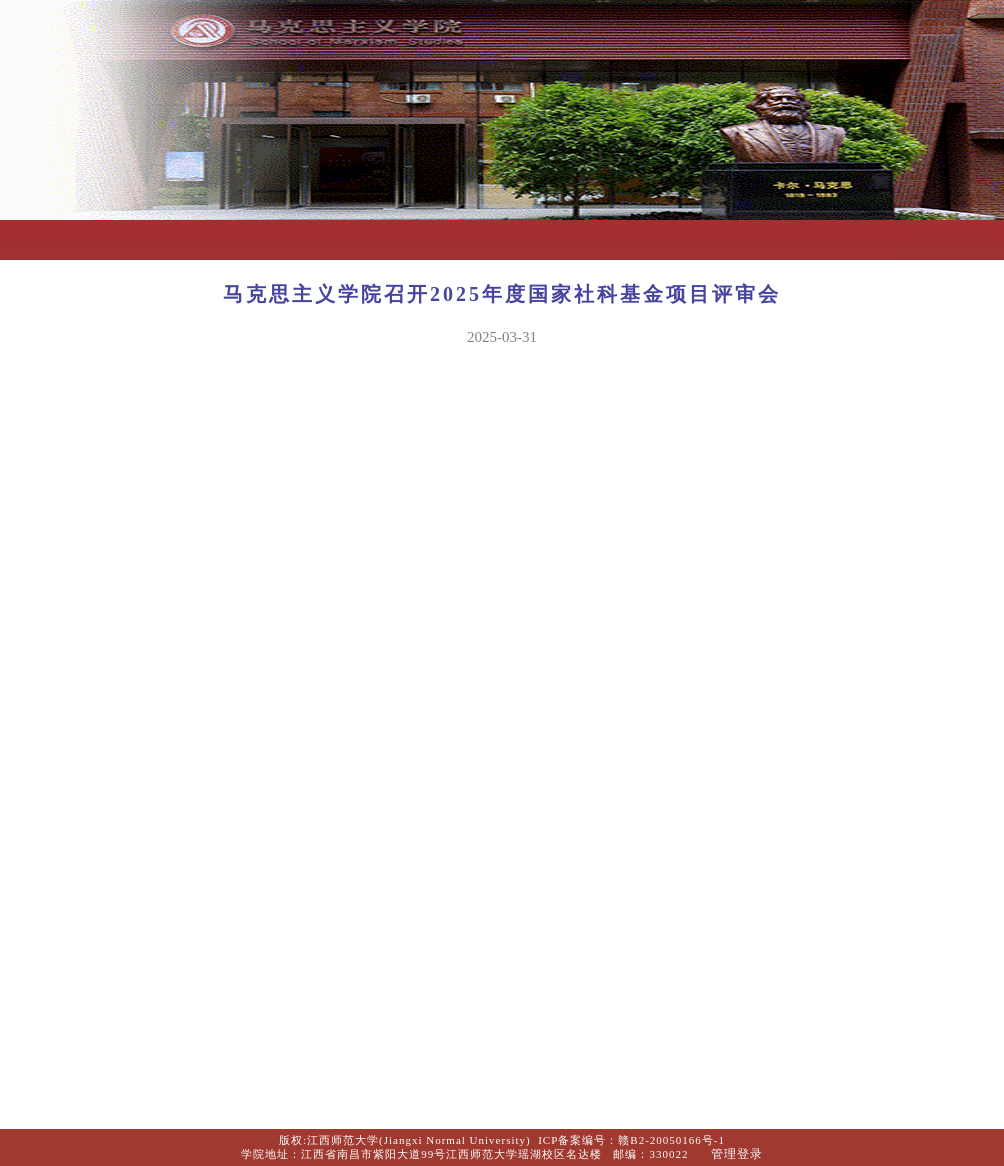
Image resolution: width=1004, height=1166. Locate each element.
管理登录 (737, 1154)
